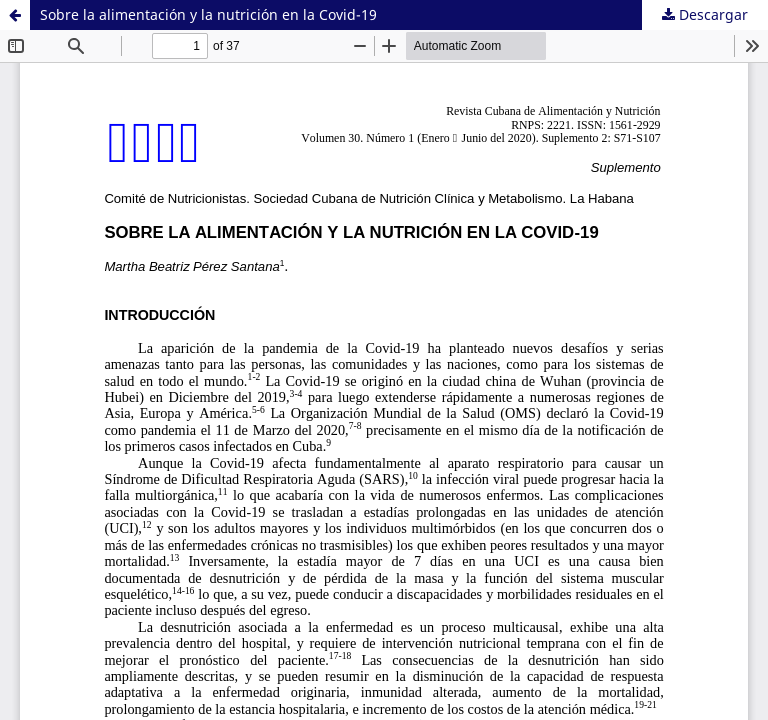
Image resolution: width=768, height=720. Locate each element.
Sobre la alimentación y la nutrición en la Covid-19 (208, 14)
